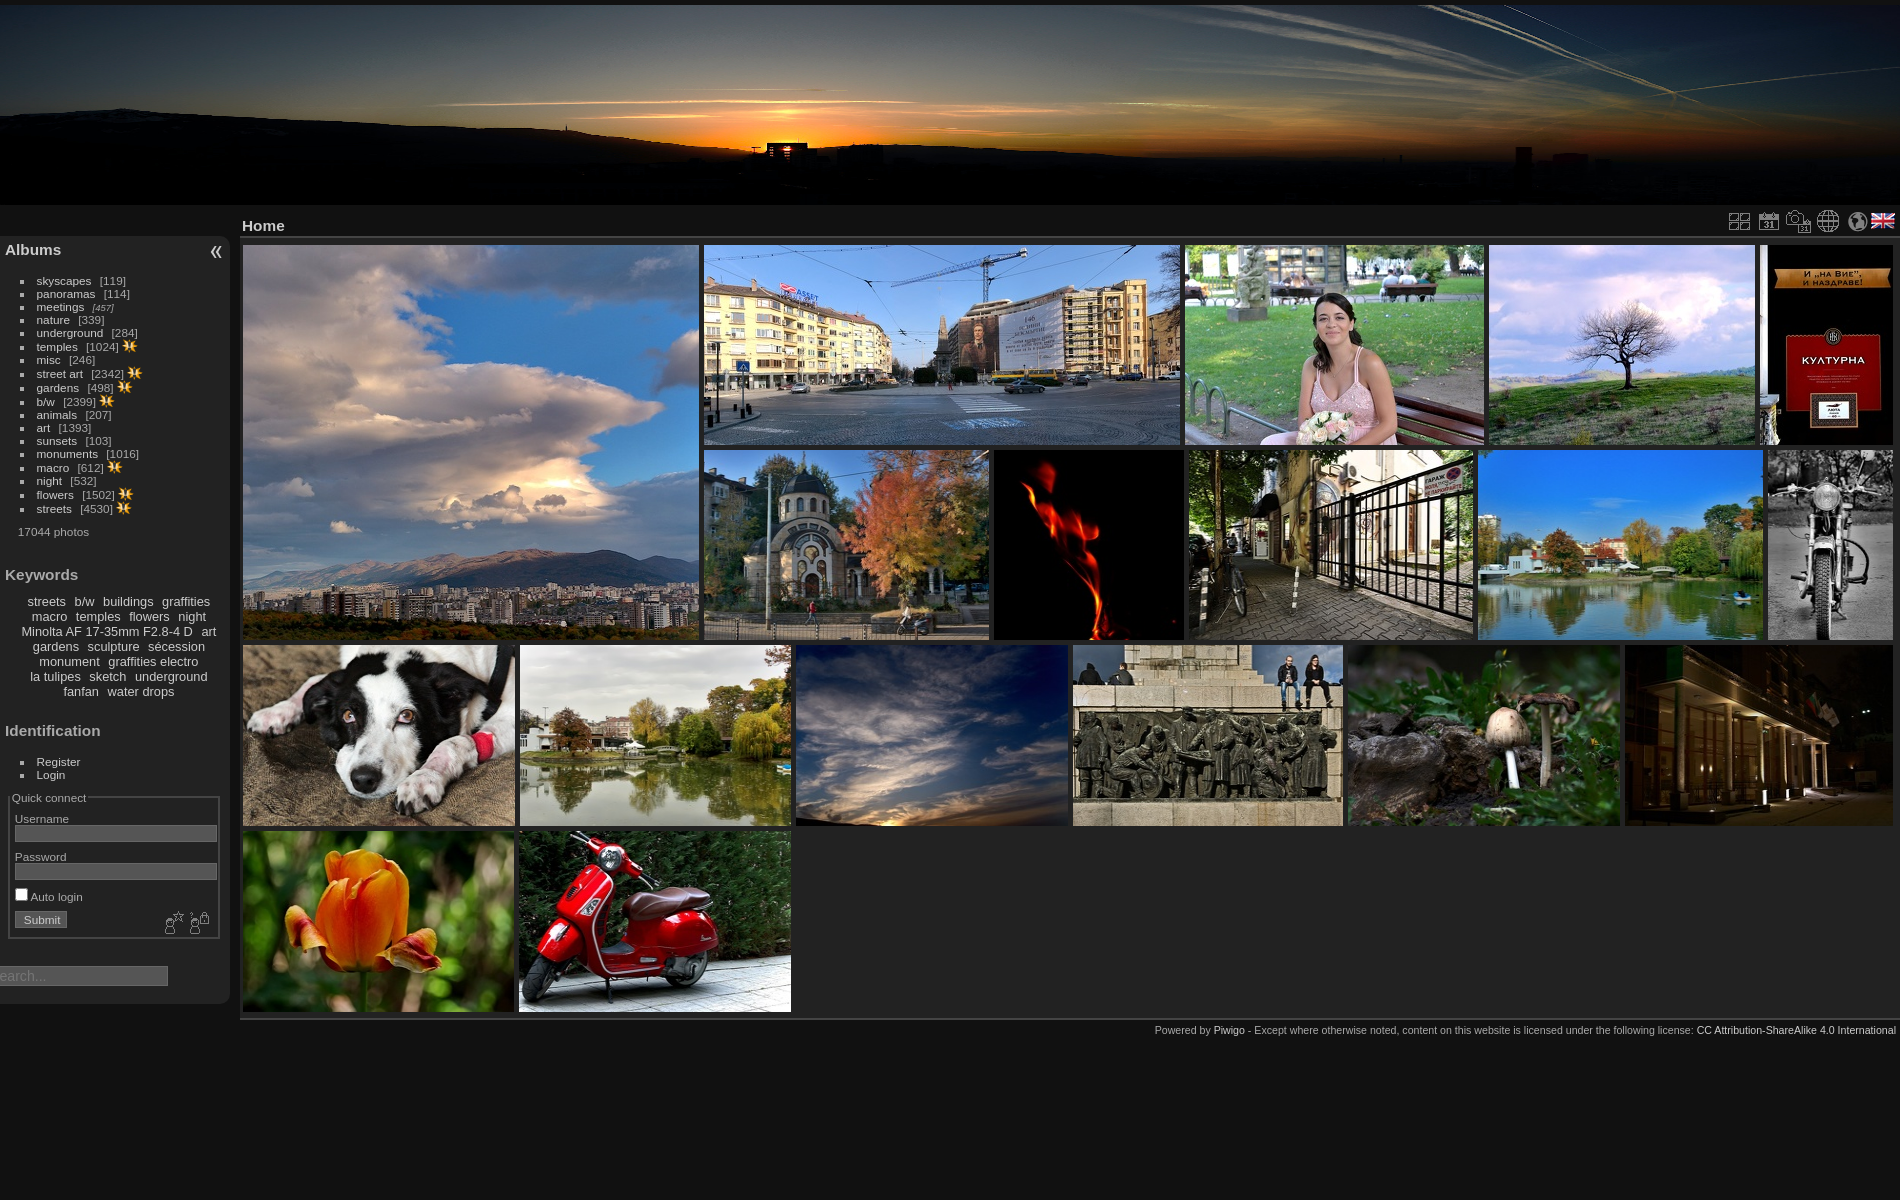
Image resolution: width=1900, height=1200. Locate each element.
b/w (46, 401)
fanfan (81, 691)
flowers (55, 494)
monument (69, 661)
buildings (128, 601)
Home (263, 225)
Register (59, 761)
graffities (186, 601)
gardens (58, 387)
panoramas (66, 293)
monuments (67, 453)
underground (70, 332)
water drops (141, 691)
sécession (176, 646)
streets (54, 508)
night (50, 480)
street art (60, 373)
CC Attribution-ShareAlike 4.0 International (1796, 1030)
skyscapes (64, 280)
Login (51, 774)
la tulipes (55, 676)
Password (41, 856)
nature (53, 319)
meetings (61, 306)
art (44, 427)
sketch (107, 676)
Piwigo (1229, 1030)
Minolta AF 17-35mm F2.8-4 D (106, 631)
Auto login (49, 896)
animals (57, 414)
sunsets (57, 440)
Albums (33, 249)
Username (42, 818)
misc (49, 359)
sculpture (114, 646)
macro (53, 467)
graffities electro (153, 661)
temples (57, 346)
